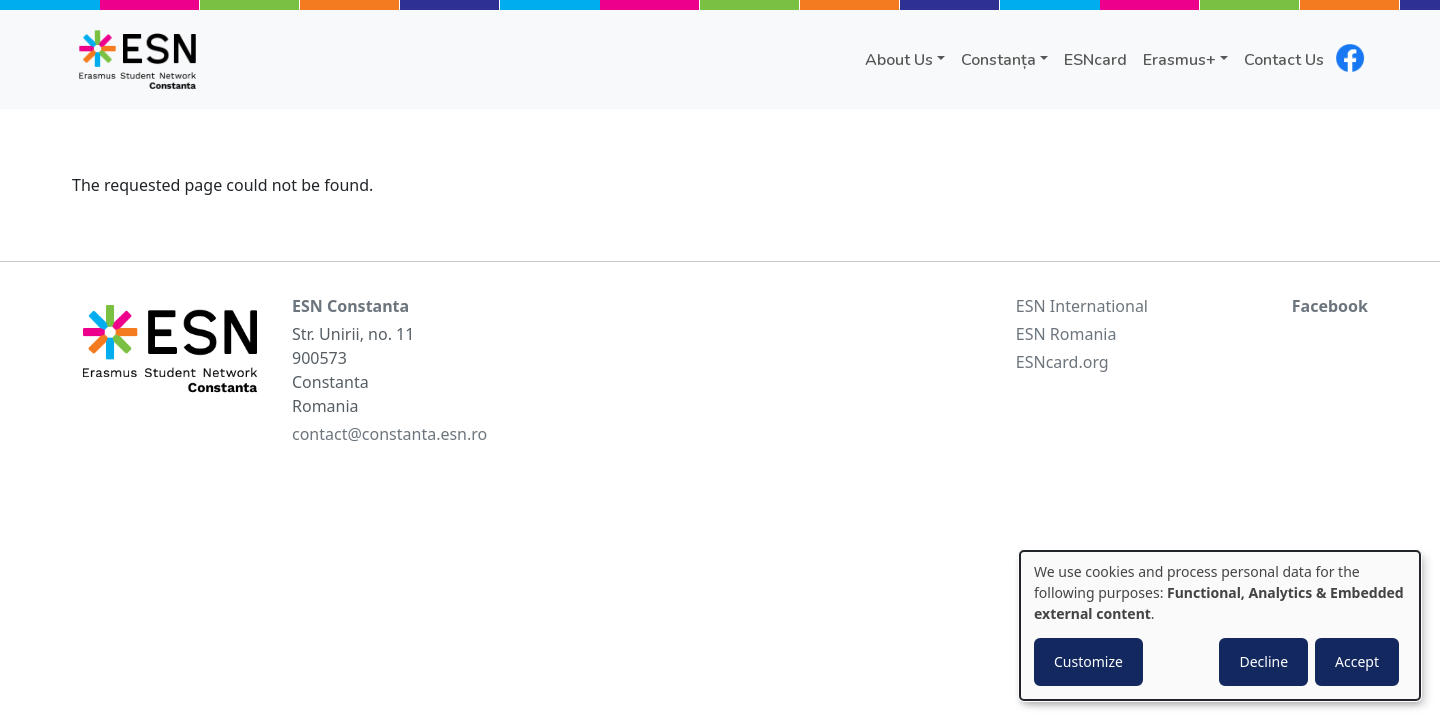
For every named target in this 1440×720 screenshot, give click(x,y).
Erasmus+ (1179, 60)
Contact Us (1284, 60)
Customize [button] (1088, 661)
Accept (1357, 661)
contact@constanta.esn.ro (389, 434)
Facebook (1330, 306)
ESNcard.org (1062, 362)
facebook (1350, 58)
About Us (899, 60)
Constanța (998, 60)
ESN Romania (1066, 334)
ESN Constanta (350, 306)
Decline (1263, 661)
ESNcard (1095, 60)
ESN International (1082, 306)
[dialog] (1220, 625)
